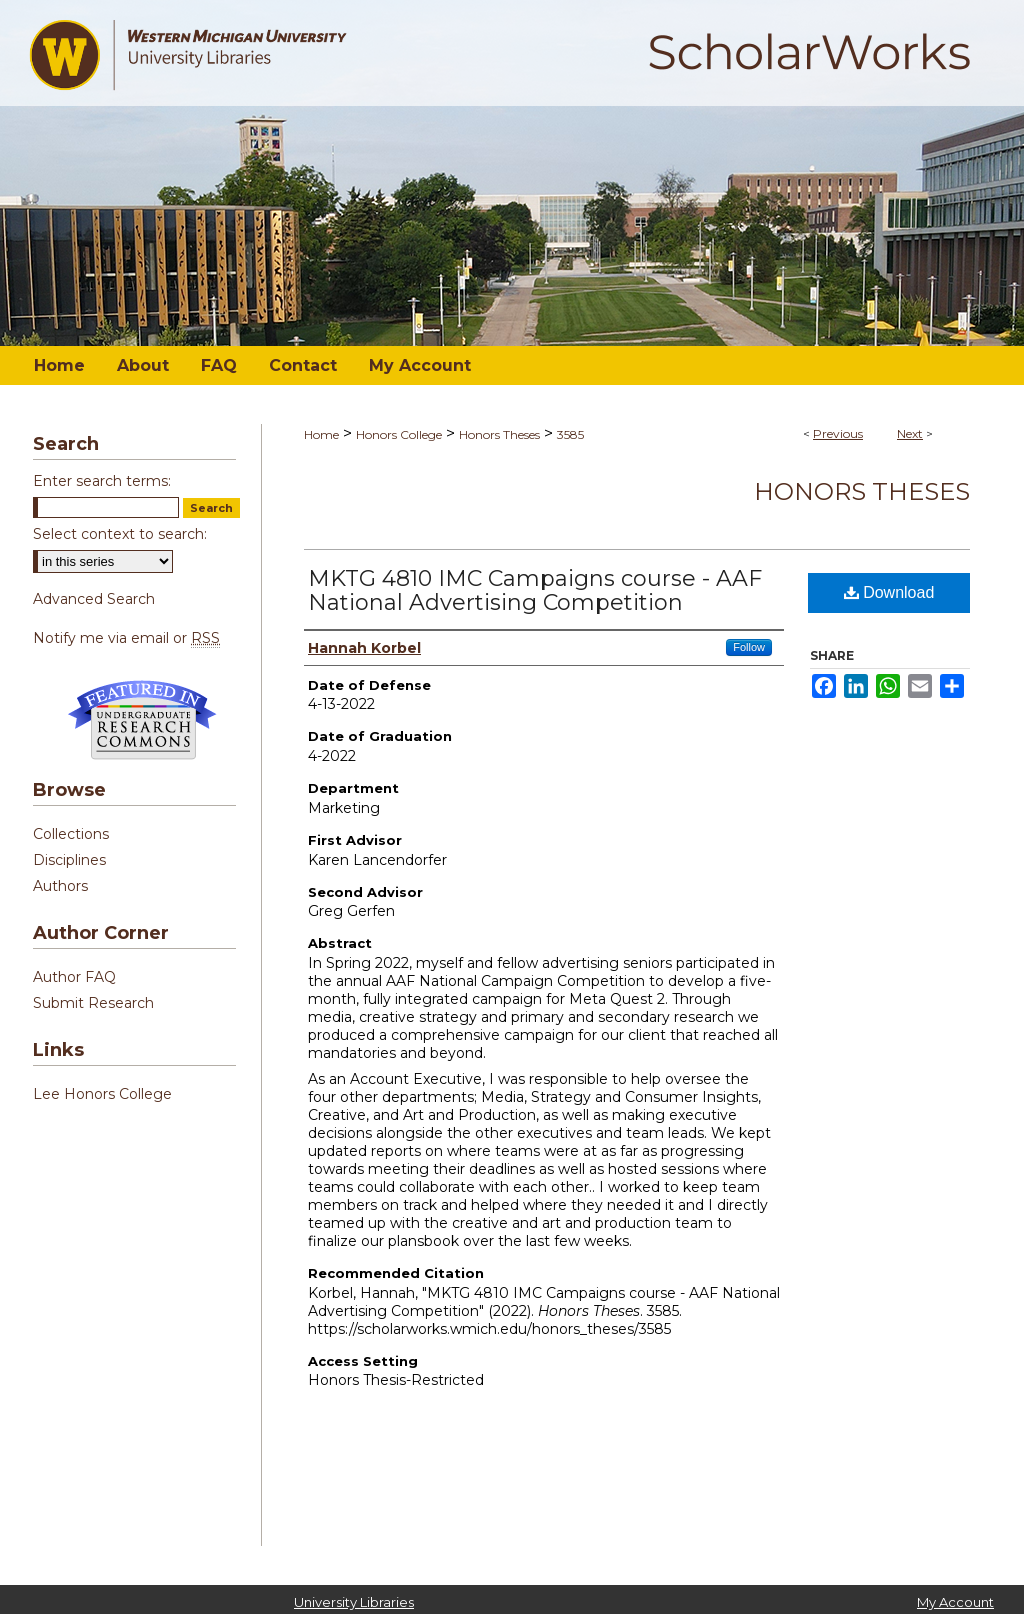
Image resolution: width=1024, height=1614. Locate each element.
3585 (570, 434)
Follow (749, 647)
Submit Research (93, 1003)
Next (910, 433)
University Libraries (354, 1602)
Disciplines (69, 860)
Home (321, 434)
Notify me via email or (126, 638)
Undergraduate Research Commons (142, 720)
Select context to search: (120, 534)
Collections (71, 834)
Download (889, 592)
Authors (60, 886)
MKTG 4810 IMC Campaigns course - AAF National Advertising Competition (535, 590)
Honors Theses (499, 434)
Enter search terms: (102, 481)
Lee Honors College (102, 1094)
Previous (838, 433)
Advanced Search (94, 599)
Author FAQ (74, 977)
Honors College (399, 434)
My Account (955, 1602)
